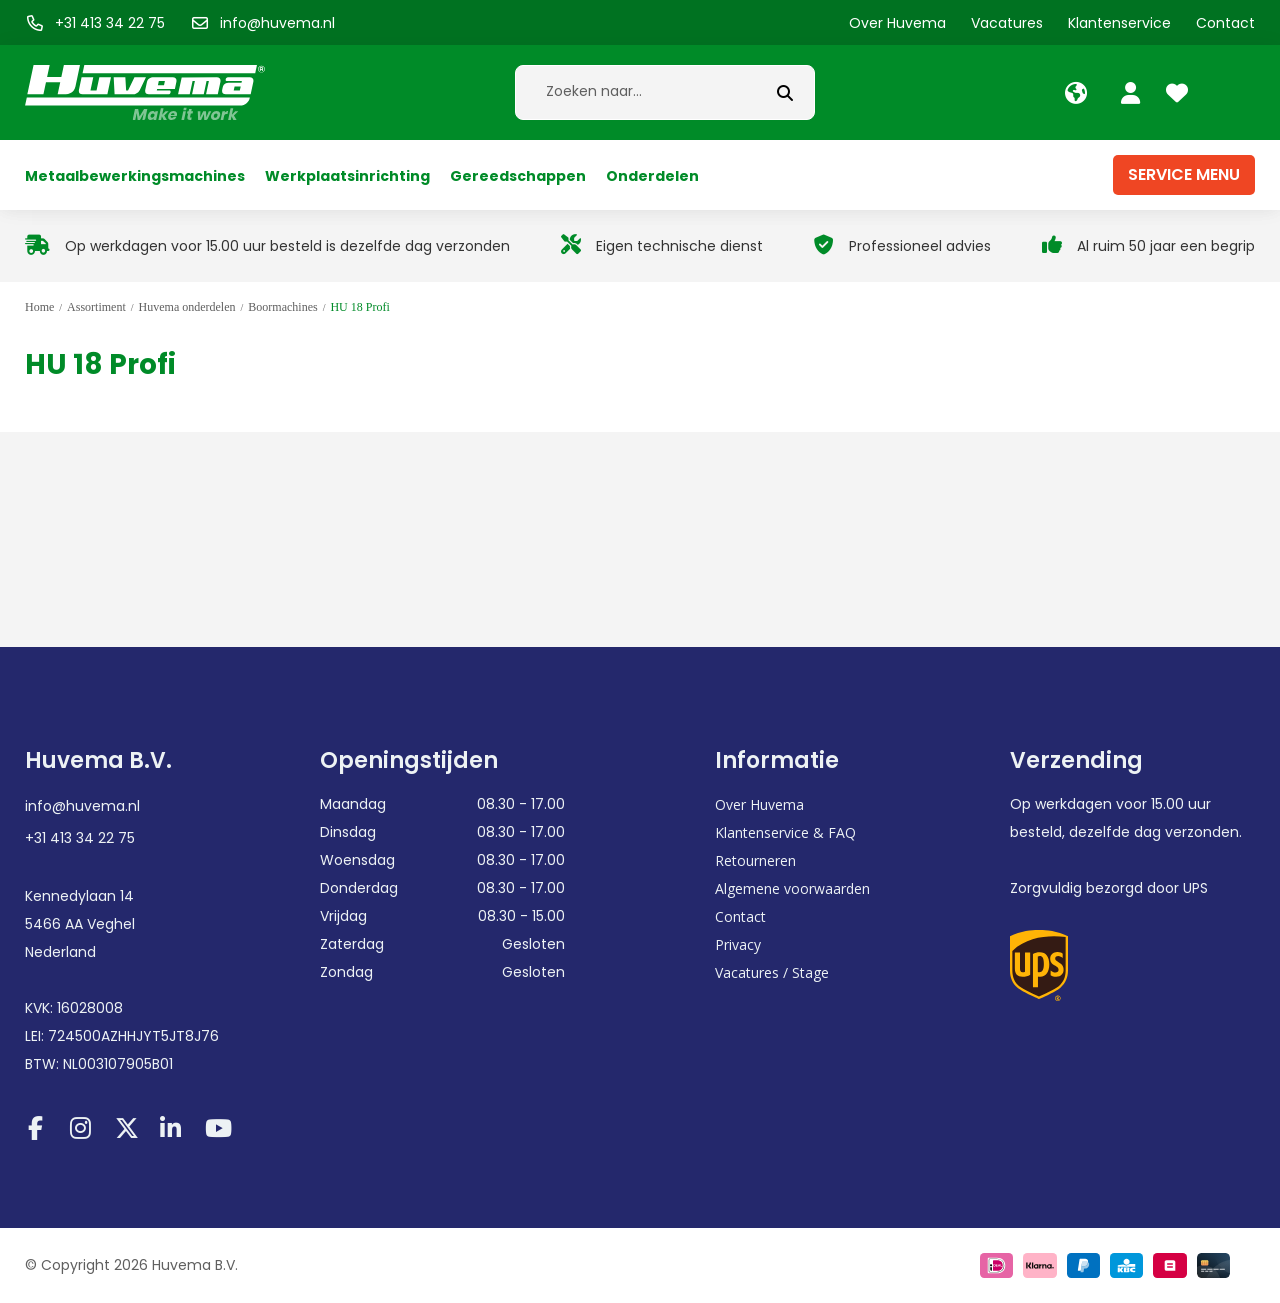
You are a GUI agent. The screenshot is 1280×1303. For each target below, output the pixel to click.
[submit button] (785, 92)
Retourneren (755, 860)
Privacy (738, 944)
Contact (740, 916)
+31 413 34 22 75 (80, 838)
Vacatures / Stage (772, 972)
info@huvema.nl (82, 806)
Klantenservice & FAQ (785, 832)
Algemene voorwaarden (792, 888)
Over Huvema (759, 804)
